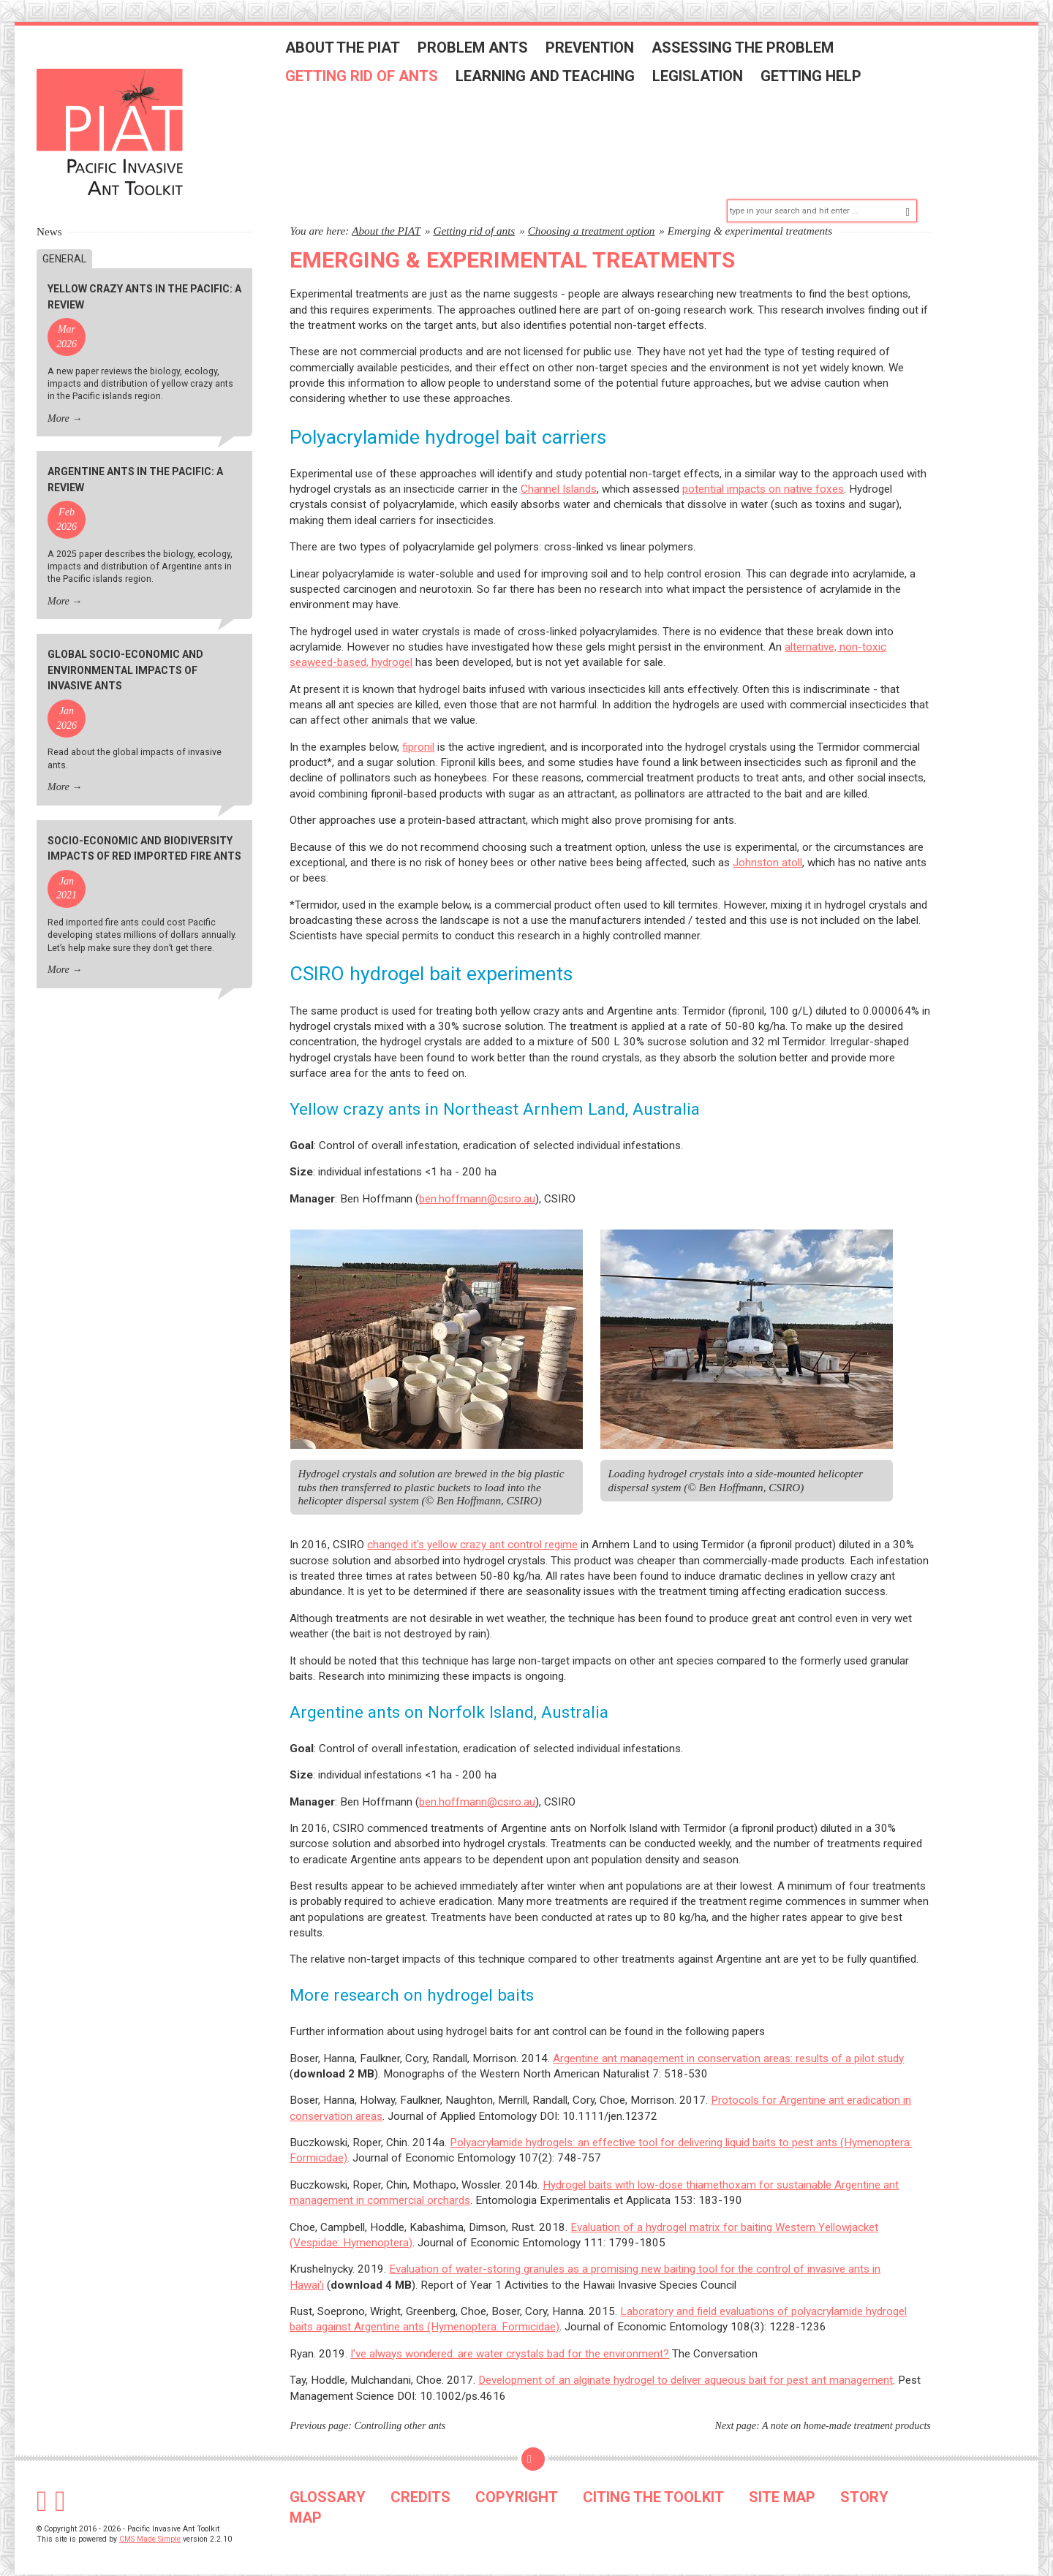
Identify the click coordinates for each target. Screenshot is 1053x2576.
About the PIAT (357, 53)
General (64, 237)
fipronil (418, 725)
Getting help (825, 82)
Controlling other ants (400, 2404)
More (58, 397)
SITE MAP (782, 2476)
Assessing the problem (757, 53)
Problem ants (487, 53)
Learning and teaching (559, 82)
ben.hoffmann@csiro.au (477, 1177)
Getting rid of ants (376, 82)
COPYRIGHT (516, 2476)
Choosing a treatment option (591, 209)
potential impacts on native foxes (763, 468)
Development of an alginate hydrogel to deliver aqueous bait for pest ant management (685, 2359)
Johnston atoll (767, 841)
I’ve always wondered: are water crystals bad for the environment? (509, 2332)
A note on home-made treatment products (846, 2404)
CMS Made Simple (150, 2518)
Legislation (712, 82)
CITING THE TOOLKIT (653, 2476)
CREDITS (420, 2476)
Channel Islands (559, 468)
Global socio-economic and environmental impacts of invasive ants (125, 649)
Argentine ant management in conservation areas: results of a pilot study (728, 2037)
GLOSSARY (328, 2476)
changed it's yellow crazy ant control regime (472, 1524)
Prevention (604, 53)
